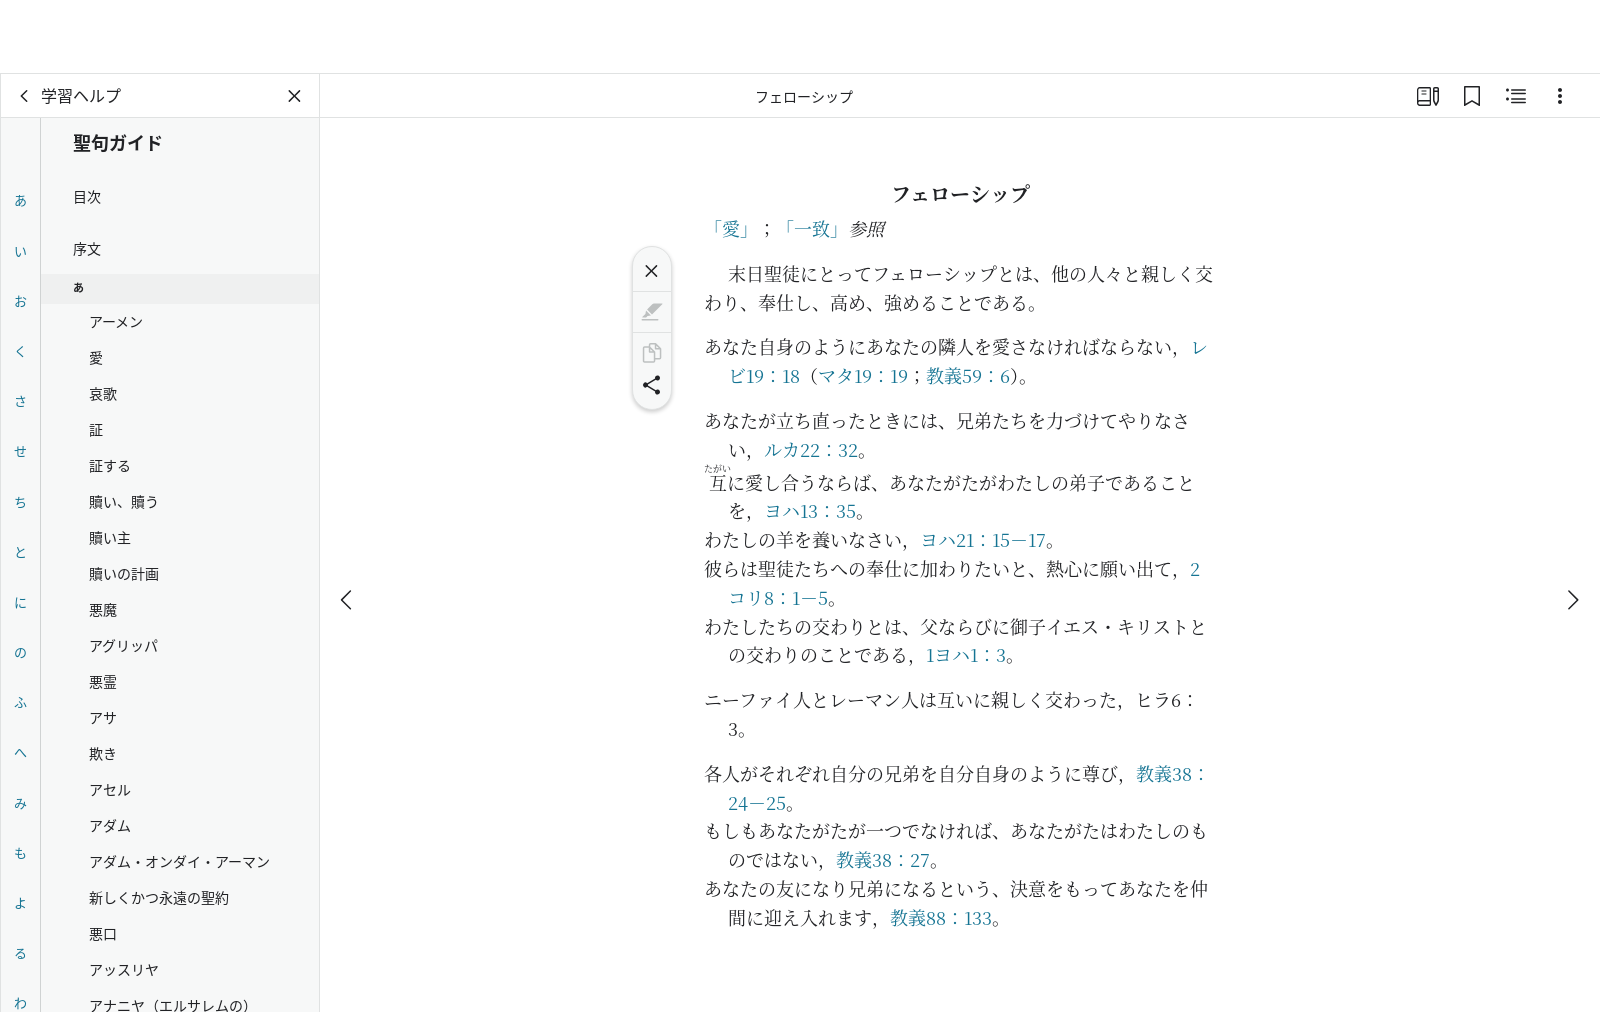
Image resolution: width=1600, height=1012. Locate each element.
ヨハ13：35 (810, 510)
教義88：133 (941, 917)
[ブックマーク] (1472, 96)
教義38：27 (883, 859)
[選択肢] (1560, 96)
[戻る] (25, 96)
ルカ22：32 (811, 449)
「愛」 (731, 228)
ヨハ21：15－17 (983, 539)
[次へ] (1572, 526)
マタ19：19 (863, 375)
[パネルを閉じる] (295, 96)
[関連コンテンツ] (1516, 96)
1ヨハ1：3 (966, 654)
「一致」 (812, 228)
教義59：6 (968, 375)
